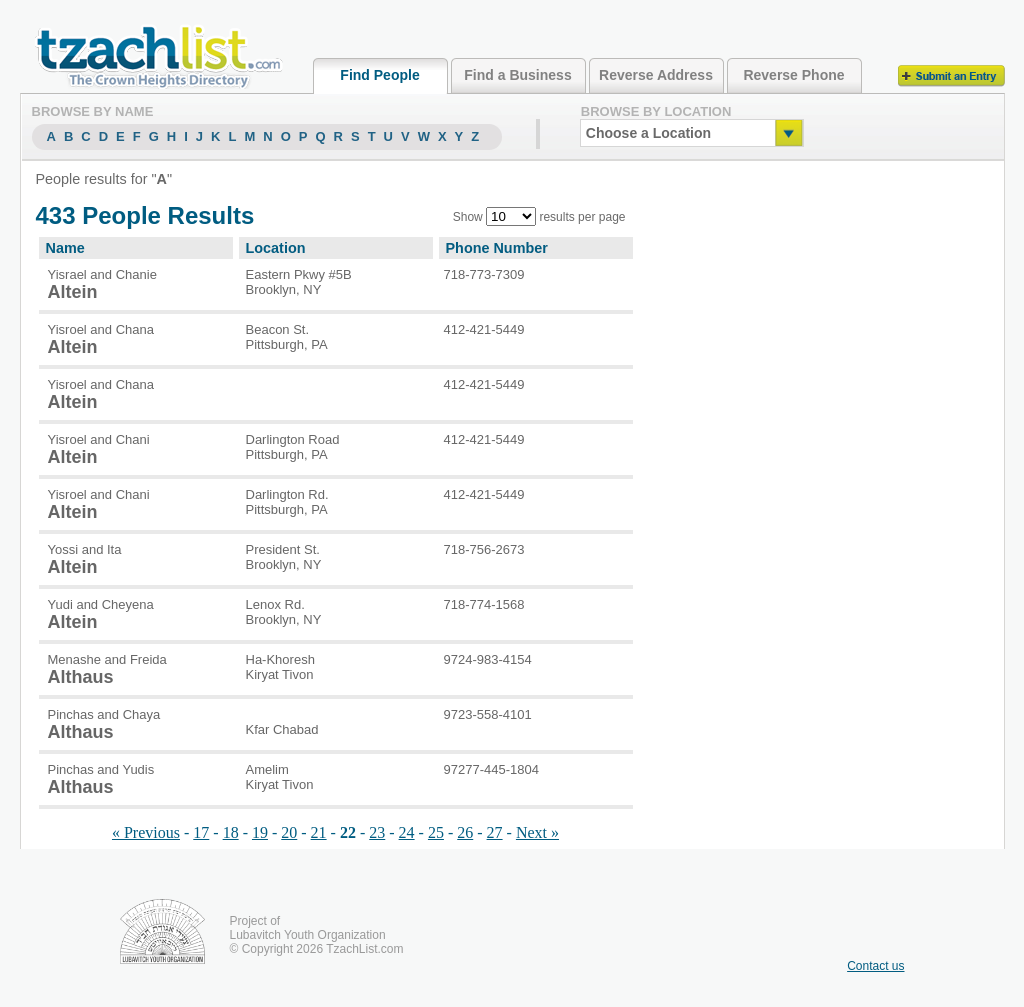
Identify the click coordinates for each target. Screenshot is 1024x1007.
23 (377, 832)
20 (289, 832)
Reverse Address (656, 75)
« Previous (146, 832)
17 (201, 832)
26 (465, 832)
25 (436, 832)
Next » (537, 832)
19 (260, 832)
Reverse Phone (793, 75)
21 (319, 832)
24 (407, 832)
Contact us (875, 966)
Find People (379, 75)
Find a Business (517, 75)
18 (231, 832)
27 (495, 832)
